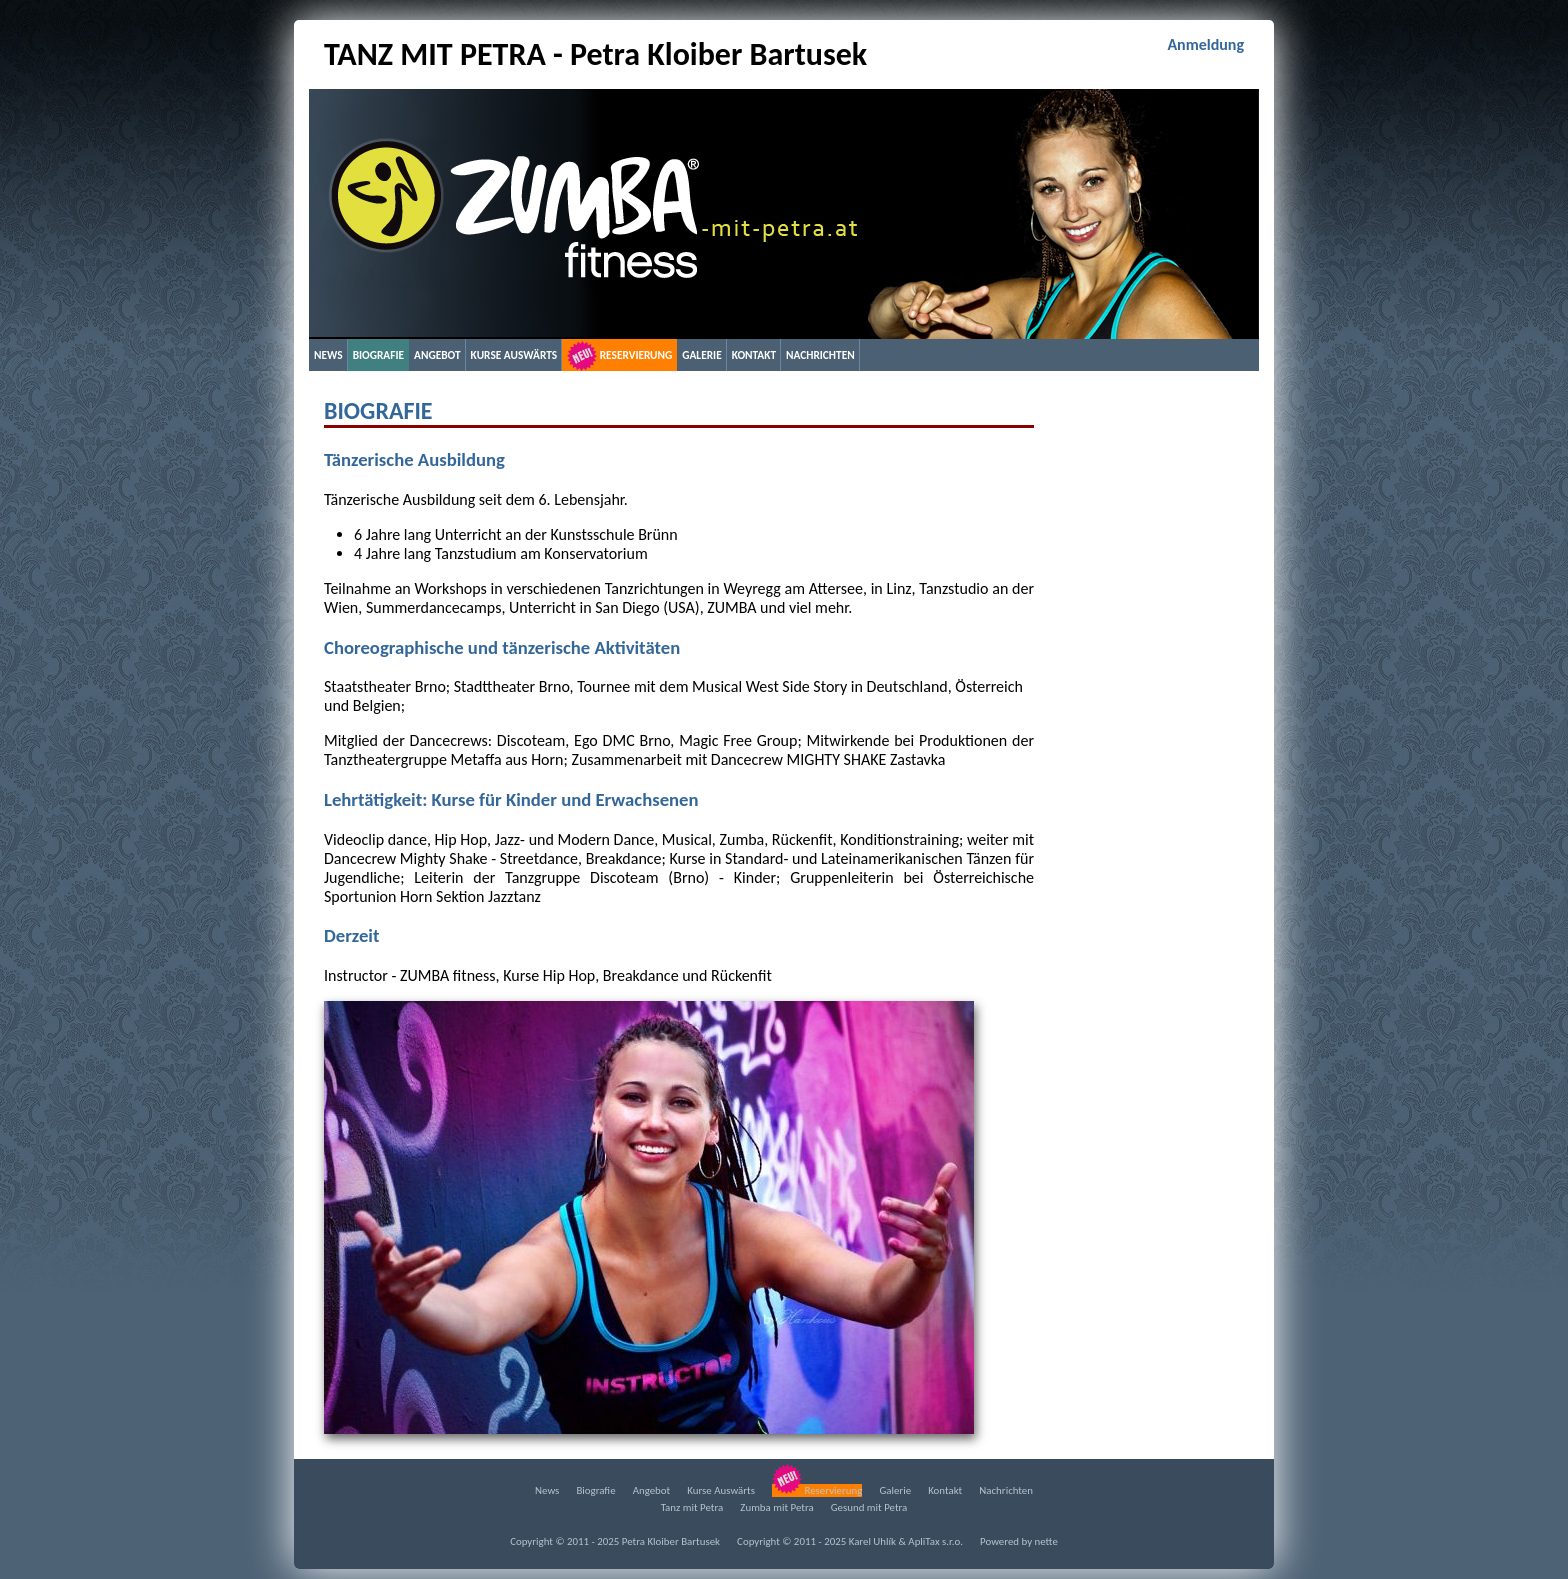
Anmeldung (1205, 44)
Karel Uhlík (872, 1541)
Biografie (378, 355)
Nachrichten (820, 355)
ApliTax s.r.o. (935, 1541)
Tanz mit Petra (692, 1507)
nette (1046, 1541)
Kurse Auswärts (514, 355)
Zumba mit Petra (776, 1507)
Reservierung (619, 356)
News (328, 355)
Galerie (701, 355)
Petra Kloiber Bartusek (671, 1541)
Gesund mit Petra (869, 1507)
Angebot (437, 355)
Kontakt (754, 355)
